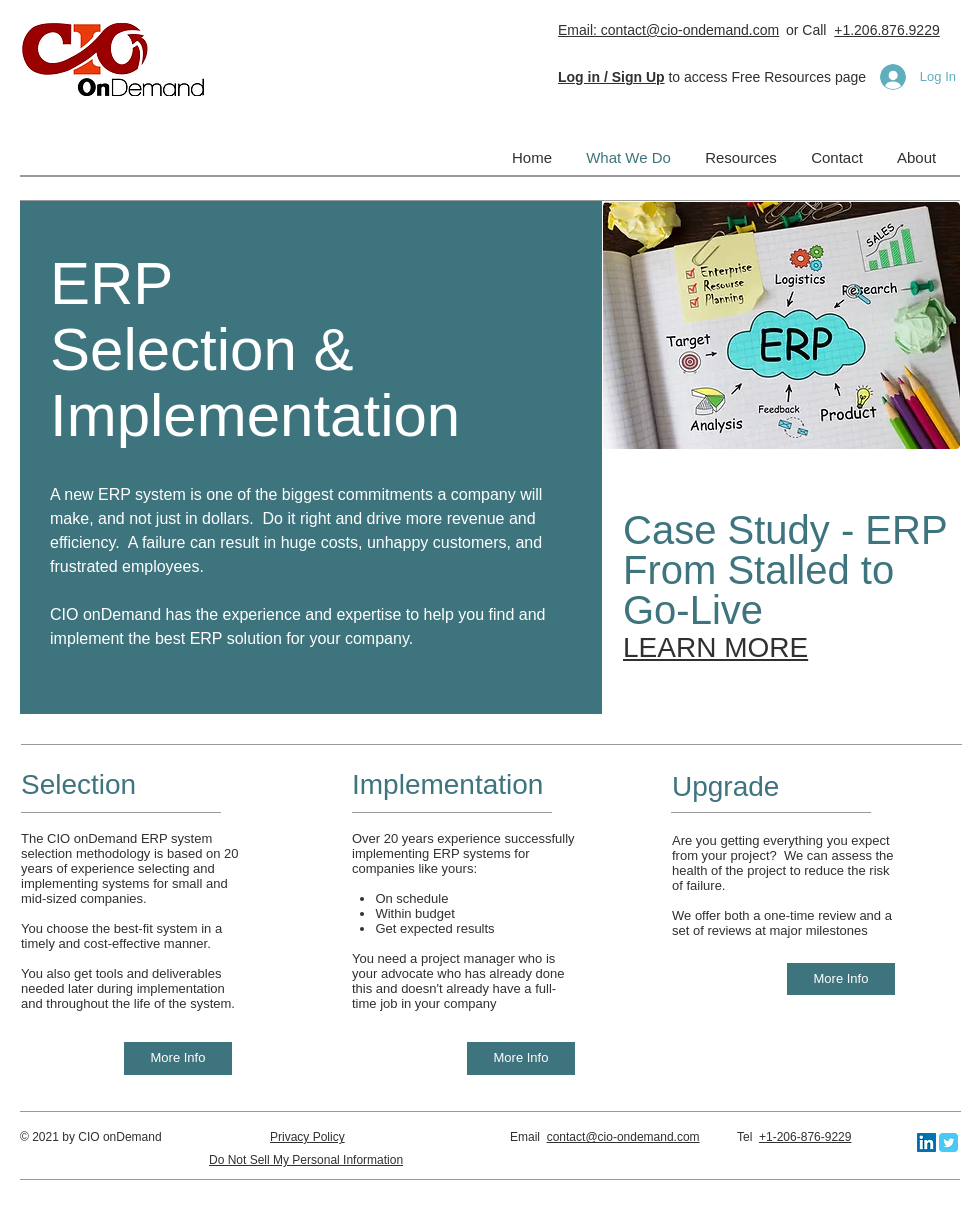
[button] (611, 77)
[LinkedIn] (926, 1142)
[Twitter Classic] (948, 1142)
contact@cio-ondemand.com (623, 1137)
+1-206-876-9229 (805, 1137)
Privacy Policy (307, 1137)
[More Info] (178, 1058)
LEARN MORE (715, 647)
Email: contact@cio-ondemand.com (668, 30)
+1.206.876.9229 (887, 30)
